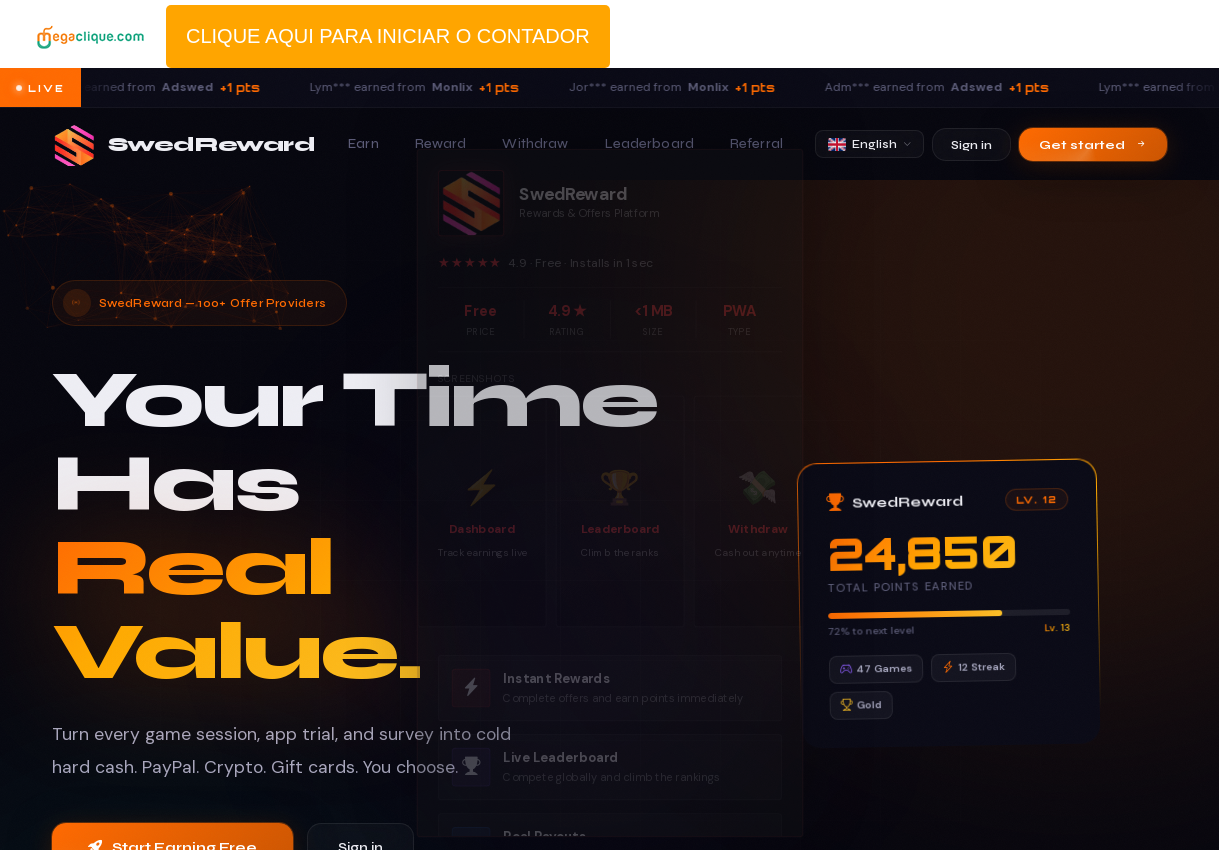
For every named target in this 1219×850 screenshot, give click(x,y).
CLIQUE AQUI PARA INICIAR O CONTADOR (388, 36)
